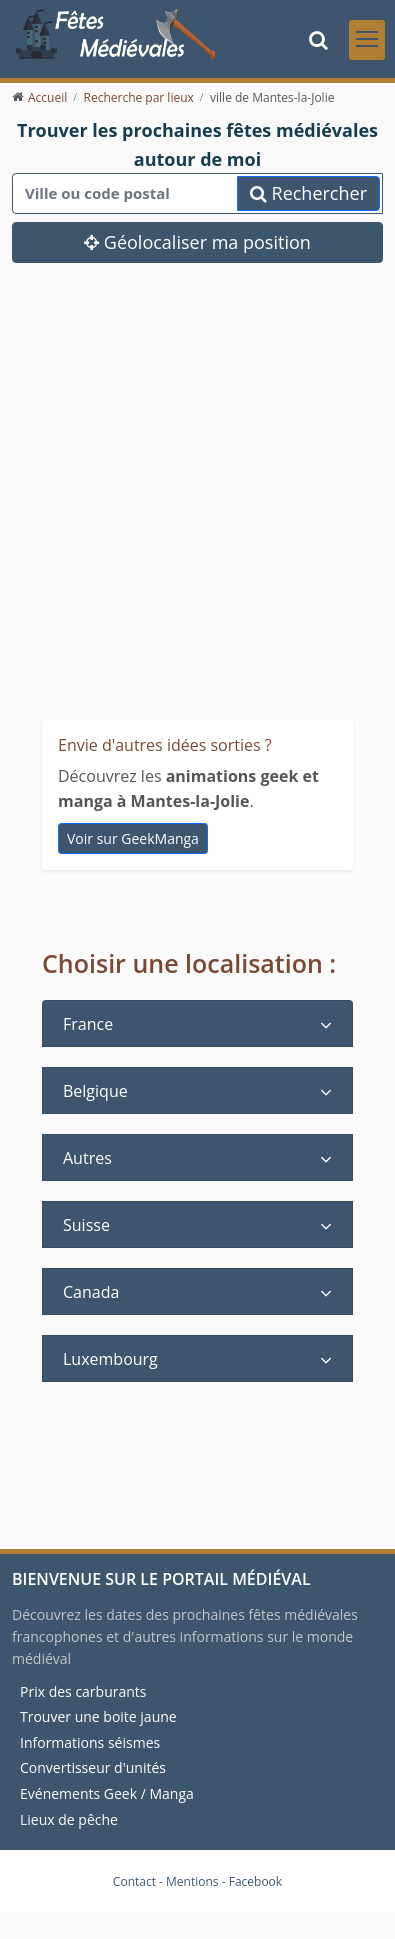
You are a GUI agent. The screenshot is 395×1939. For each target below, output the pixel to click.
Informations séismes (90, 1742)
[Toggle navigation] (367, 40)
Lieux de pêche (69, 1818)
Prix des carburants (83, 1691)
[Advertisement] (187, 460)
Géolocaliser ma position (197, 242)
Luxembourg (110, 1359)
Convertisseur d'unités (93, 1767)
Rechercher (308, 193)
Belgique (95, 1091)
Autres (87, 1158)
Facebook (255, 1881)
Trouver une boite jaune (98, 1716)
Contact (134, 1881)
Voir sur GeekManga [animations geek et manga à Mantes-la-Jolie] (133, 837)
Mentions (192, 1881)
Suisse (86, 1225)
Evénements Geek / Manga (107, 1793)
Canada (91, 1292)
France (88, 1024)
